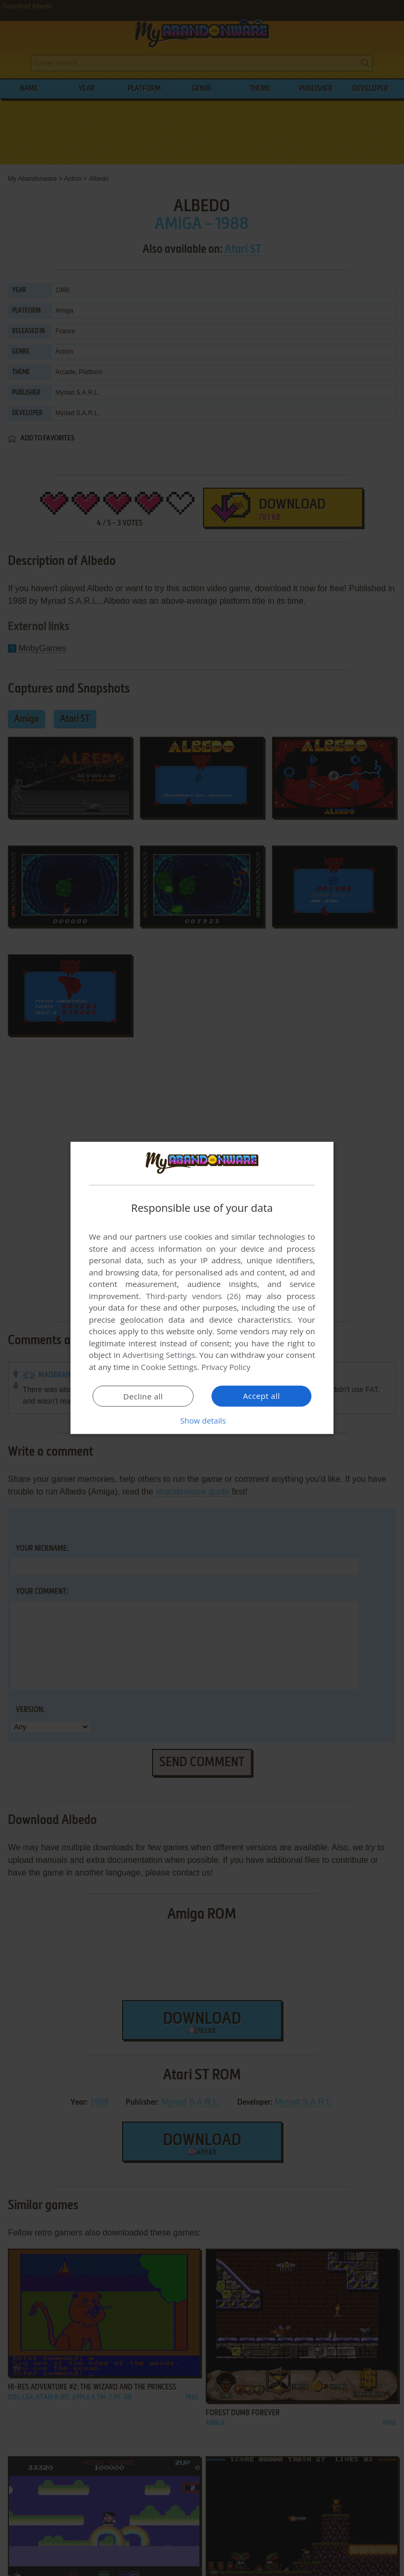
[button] (202, 1420)
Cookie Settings (169, 1367)
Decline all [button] (143, 1396)
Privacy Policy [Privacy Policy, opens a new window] (226, 1367)
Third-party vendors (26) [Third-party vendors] (193, 1296)
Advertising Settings (159, 1354)
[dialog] (202, 1288)
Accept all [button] (261, 1395)
